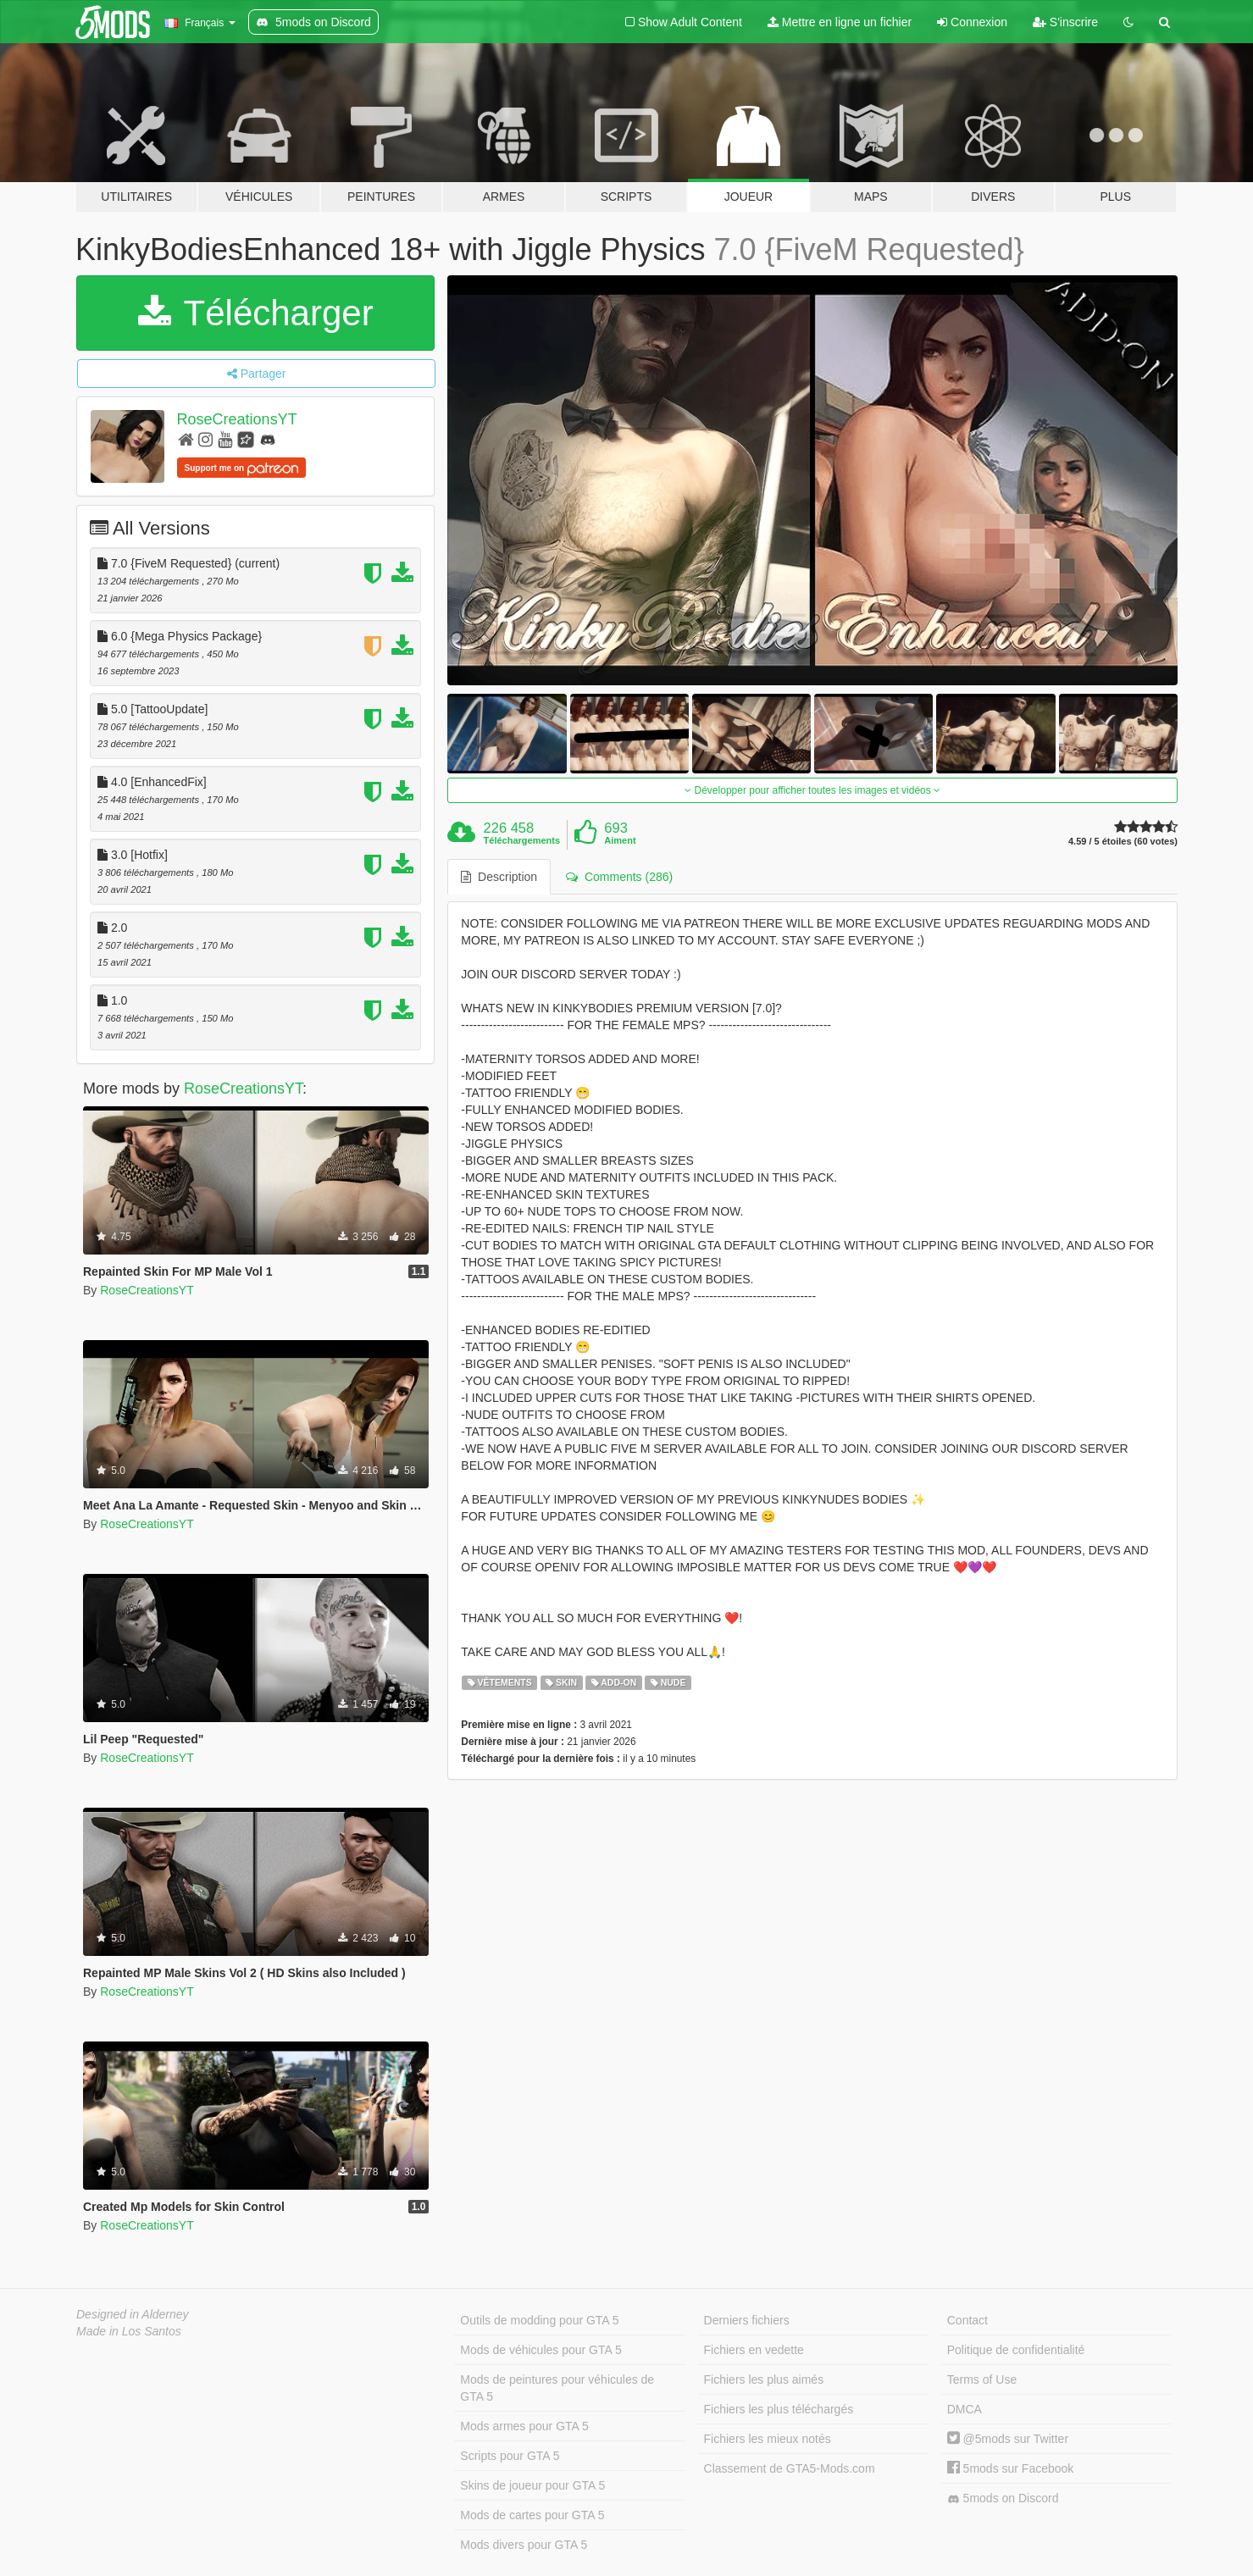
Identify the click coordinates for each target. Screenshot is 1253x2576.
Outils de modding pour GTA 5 (539, 2320)
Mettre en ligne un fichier (840, 22)
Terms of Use (982, 2379)
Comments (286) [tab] (619, 877)
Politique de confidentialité (1016, 2350)
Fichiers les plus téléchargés (779, 2409)
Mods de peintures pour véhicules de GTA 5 (557, 2388)
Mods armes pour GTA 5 (524, 2426)
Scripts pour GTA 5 (509, 2455)
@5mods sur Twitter (1007, 2438)
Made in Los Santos (128, 2331)
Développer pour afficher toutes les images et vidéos (812, 790)
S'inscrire (1065, 22)
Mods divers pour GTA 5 (523, 2544)
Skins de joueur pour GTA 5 (532, 2485)
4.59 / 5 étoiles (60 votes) (1123, 841)
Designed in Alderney (132, 2314)
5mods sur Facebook (1010, 2468)
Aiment (619, 840)
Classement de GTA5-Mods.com (789, 2468)
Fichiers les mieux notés (767, 2439)
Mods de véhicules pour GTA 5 (540, 2350)
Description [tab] (499, 877)
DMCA (964, 2409)
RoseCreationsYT (237, 419)
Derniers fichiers (747, 2320)
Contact (967, 2320)
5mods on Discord (1003, 2498)
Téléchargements (522, 840)
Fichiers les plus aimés (764, 2379)
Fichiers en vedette (754, 2350)
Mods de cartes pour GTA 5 (532, 2515)
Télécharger (256, 313)
